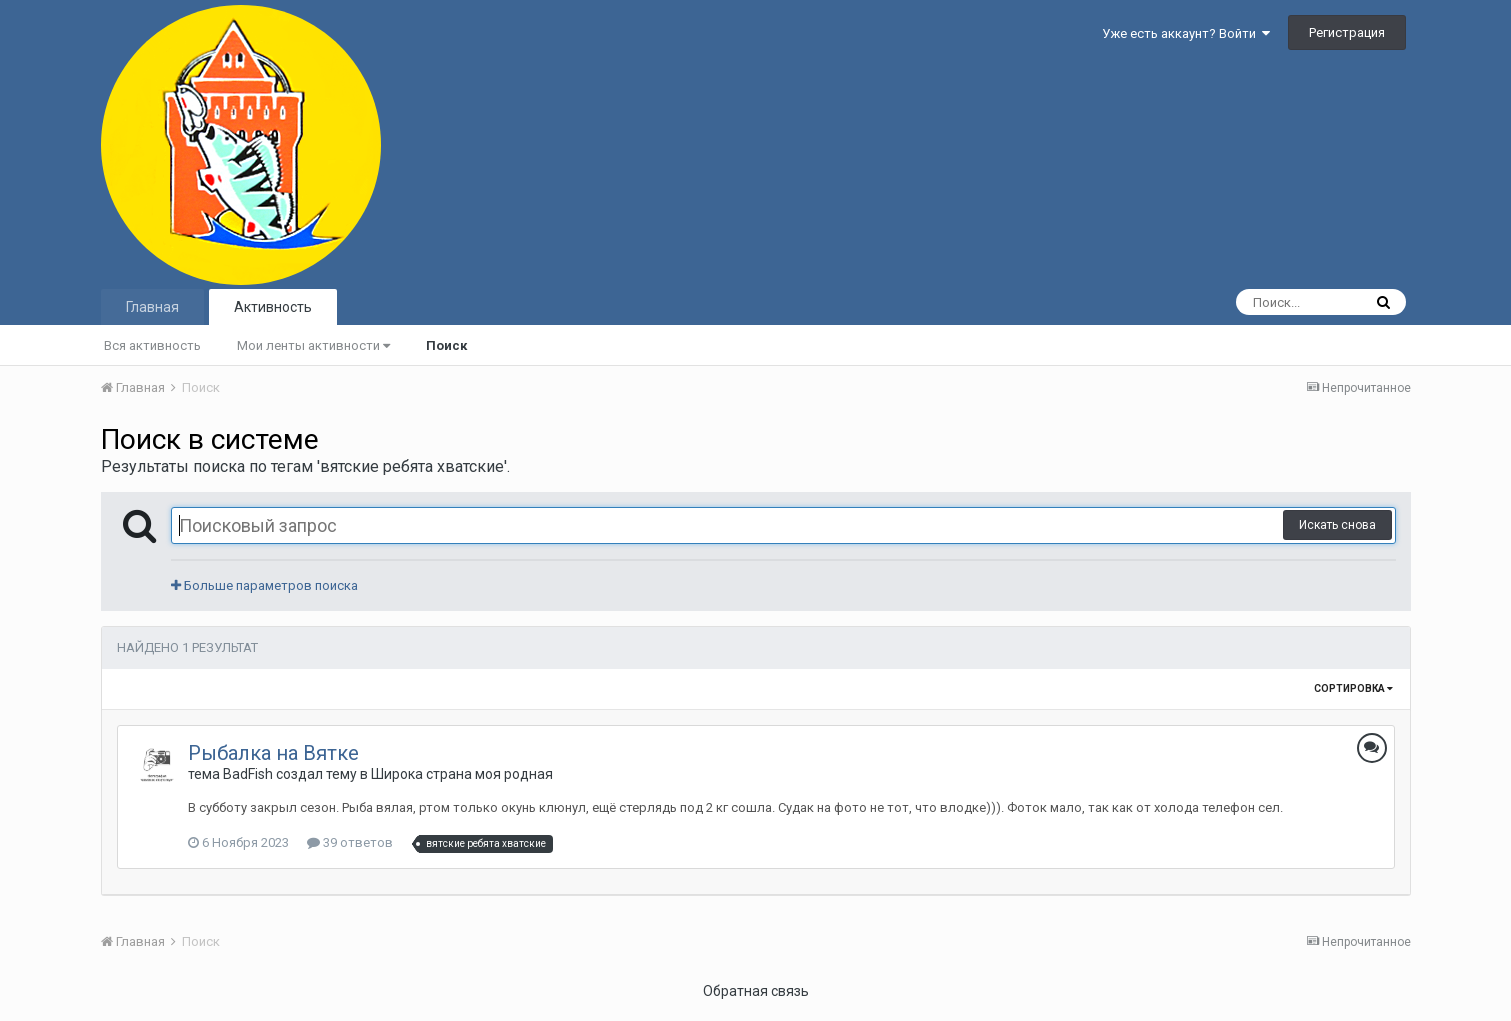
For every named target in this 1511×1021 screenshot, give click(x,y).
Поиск (446, 345)
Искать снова (1337, 525)
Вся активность (152, 345)
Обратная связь (756, 991)
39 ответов (350, 842)
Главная (152, 307)
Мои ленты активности (313, 345)
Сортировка (1353, 688)
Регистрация (1347, 32)
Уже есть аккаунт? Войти (1186, 33)
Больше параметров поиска (264, 585)
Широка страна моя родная (462, 774)
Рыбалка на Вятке (273, 753)
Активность (273, 307)
